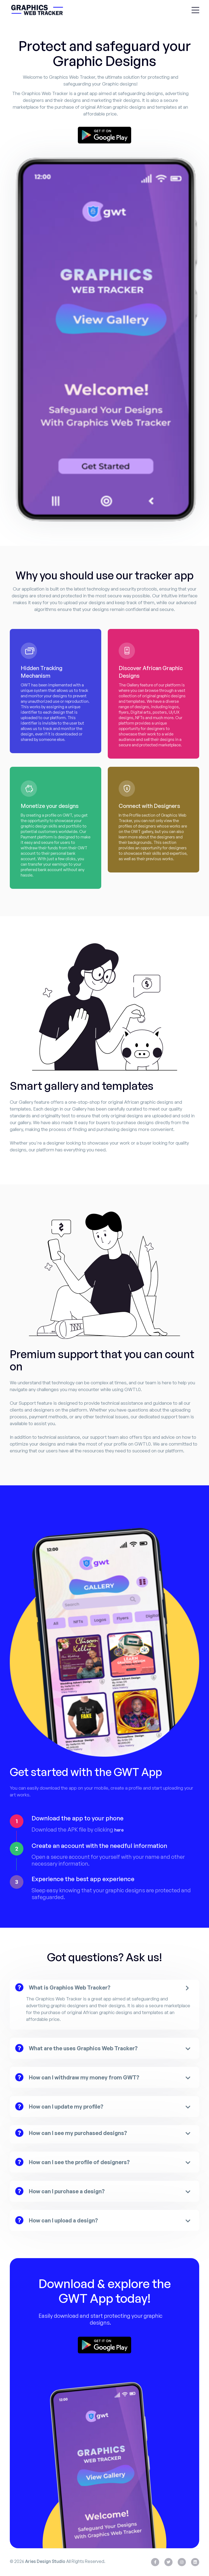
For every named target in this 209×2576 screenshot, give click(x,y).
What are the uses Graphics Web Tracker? (83, 2048)
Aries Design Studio (45, 2561)
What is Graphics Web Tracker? (69, 1987)
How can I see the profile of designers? (79, 2162)
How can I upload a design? (63, 2220)
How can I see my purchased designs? (78, 2133)
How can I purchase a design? (67, 2191)
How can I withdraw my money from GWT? (84, 2077)
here (119, 1830)
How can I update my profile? (66, 2106)
